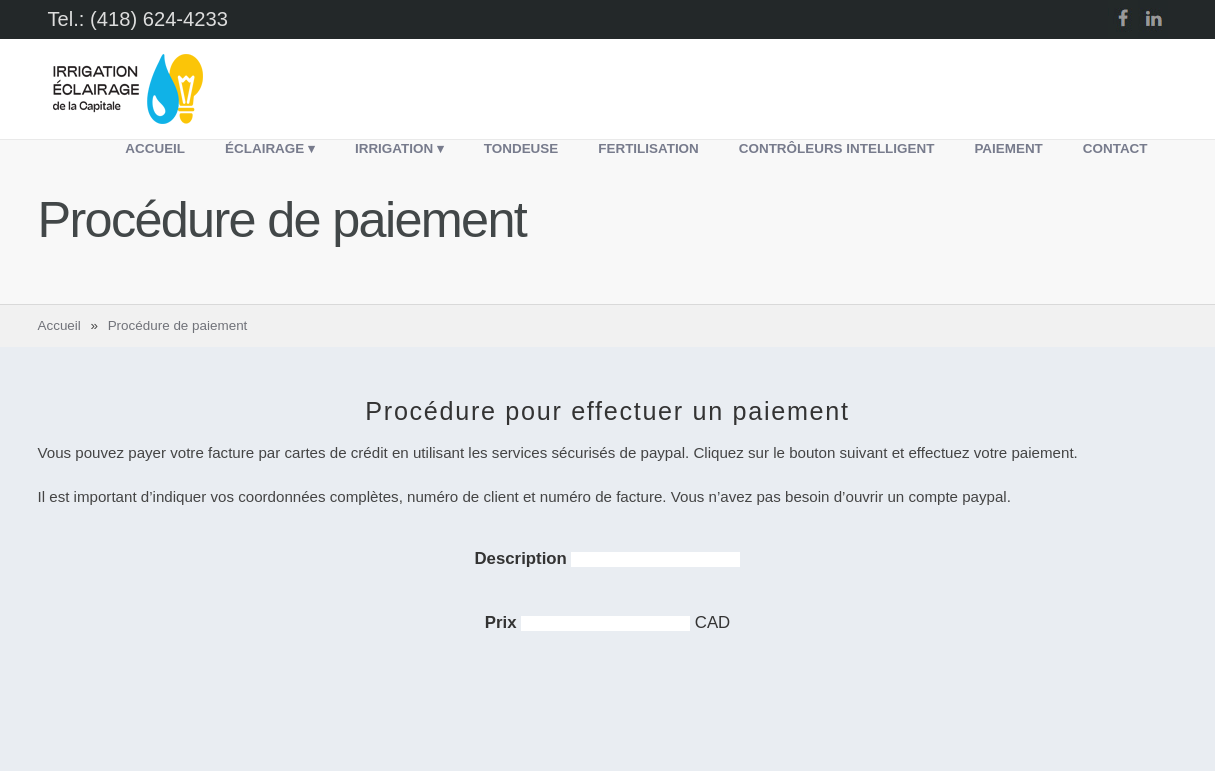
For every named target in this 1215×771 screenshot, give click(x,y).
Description (523, 558)
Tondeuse (521, 148)
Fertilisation (648, 148)
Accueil (155, 148)
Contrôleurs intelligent (837, 148)
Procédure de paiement (178, 325)
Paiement (1008, 148)
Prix (503, 622)
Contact (1115, 148)
